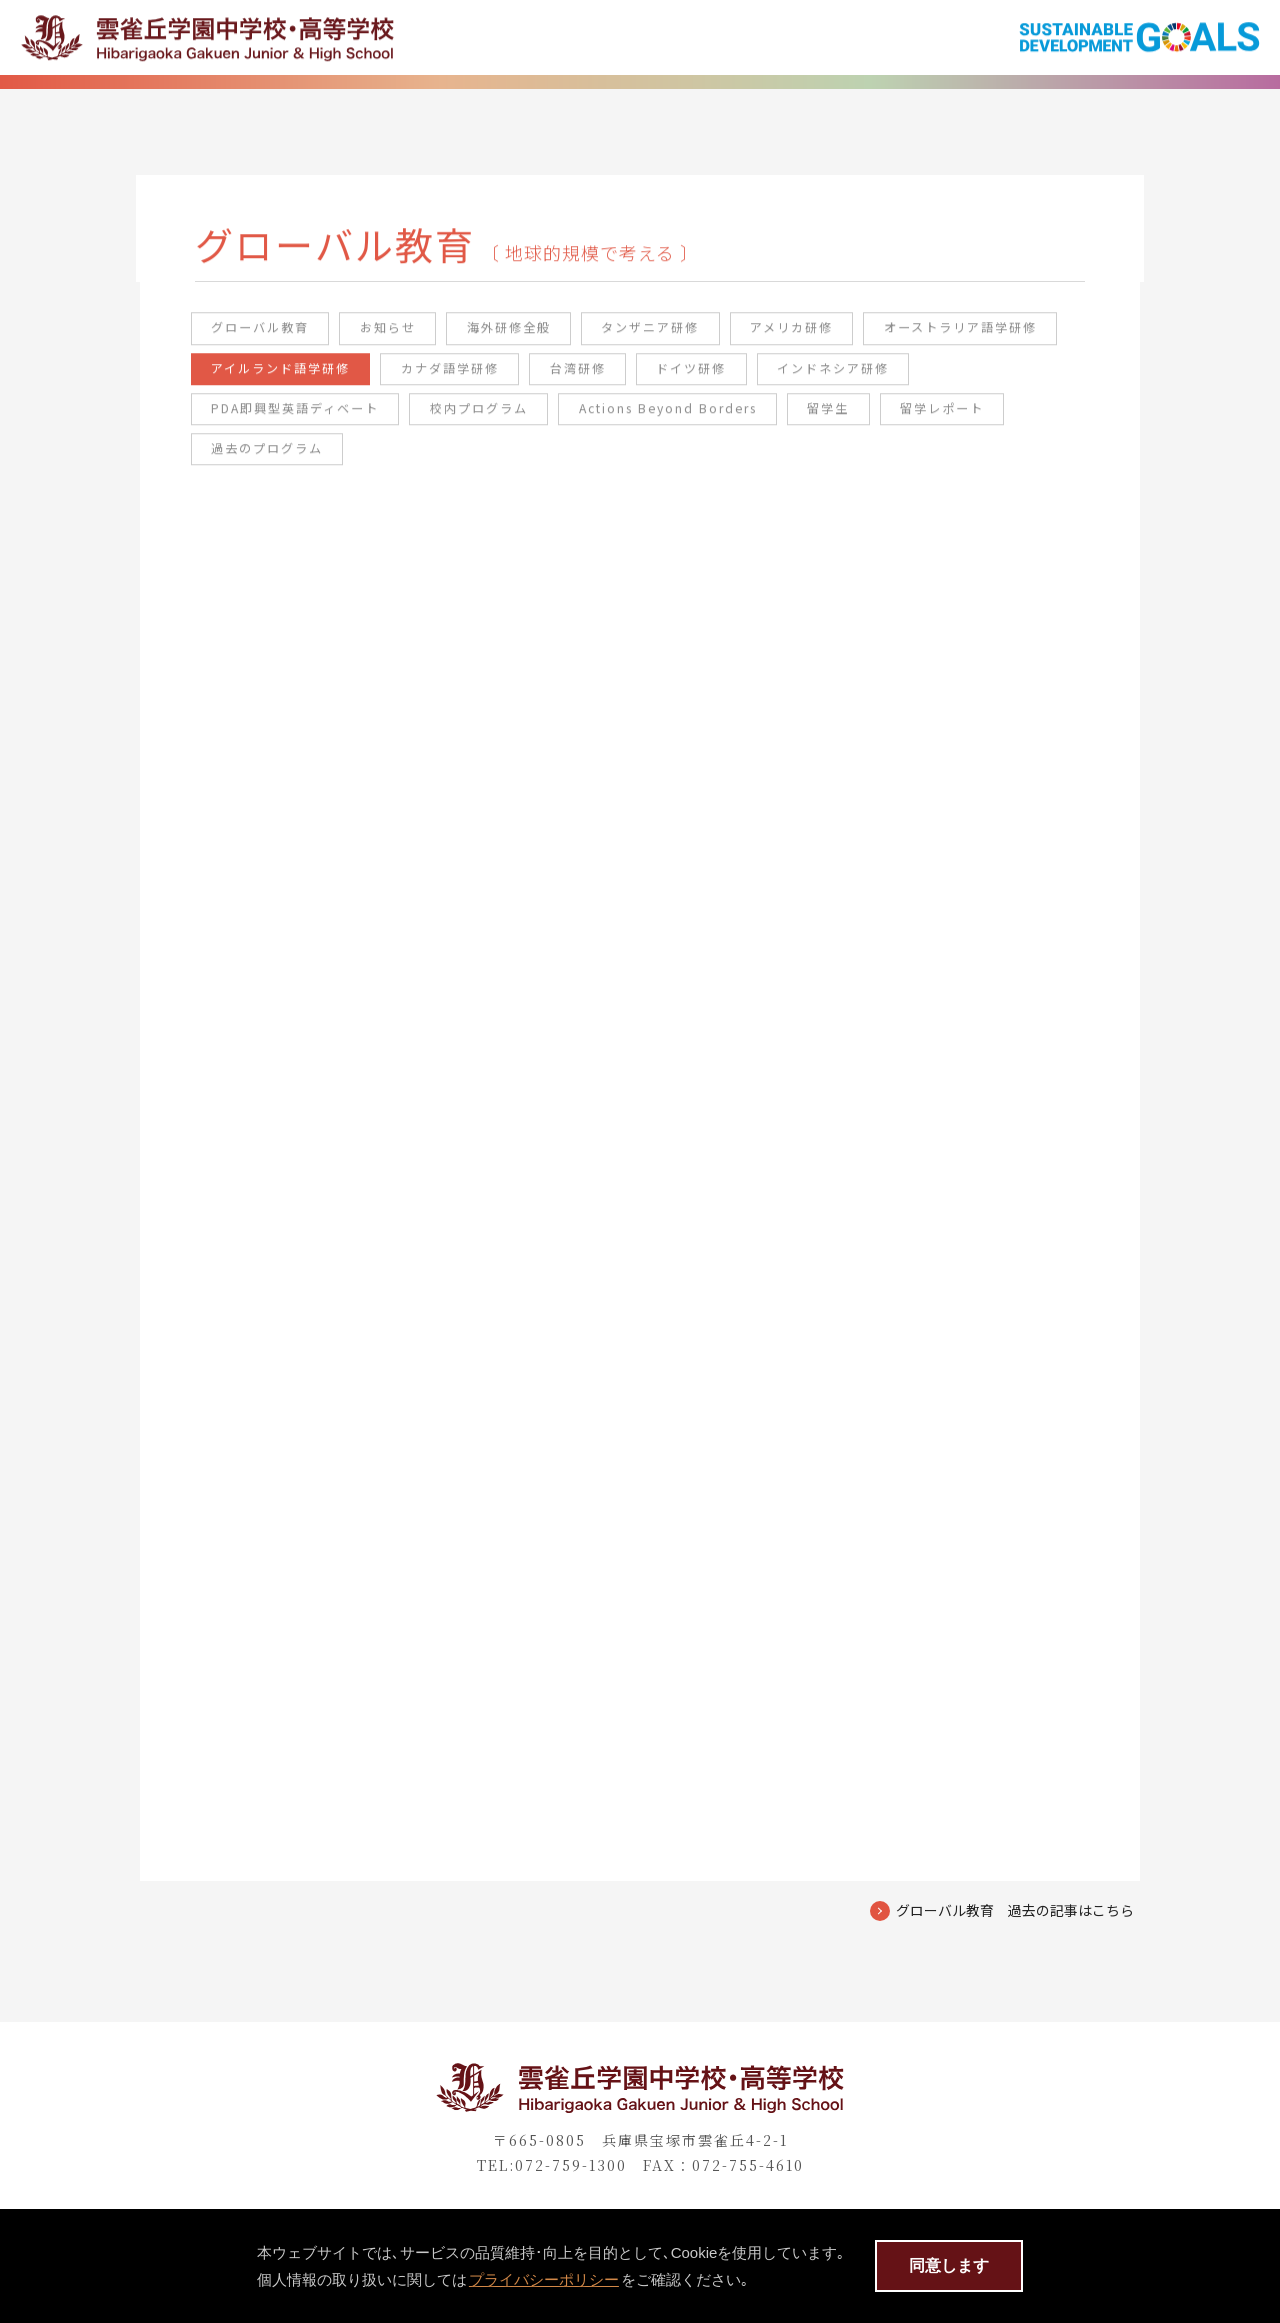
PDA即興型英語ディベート (478, 420)
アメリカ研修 (828, 338)
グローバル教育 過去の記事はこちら (1015, 1955)
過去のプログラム (418, 461)
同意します (949, 2265)
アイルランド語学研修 (506, 379)
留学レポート (261, 461)
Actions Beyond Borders (872, 420)
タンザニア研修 (679, 338)
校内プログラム (672, 420)
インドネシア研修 (276, 420)
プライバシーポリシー (544, 2279)
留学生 (1041, 420)
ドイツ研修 (939, 379)
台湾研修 (820, 379)
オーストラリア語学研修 (298, 379)
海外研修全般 (530, 338)
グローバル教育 (268, 338)
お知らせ (403, 338)
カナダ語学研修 (685, 379)
